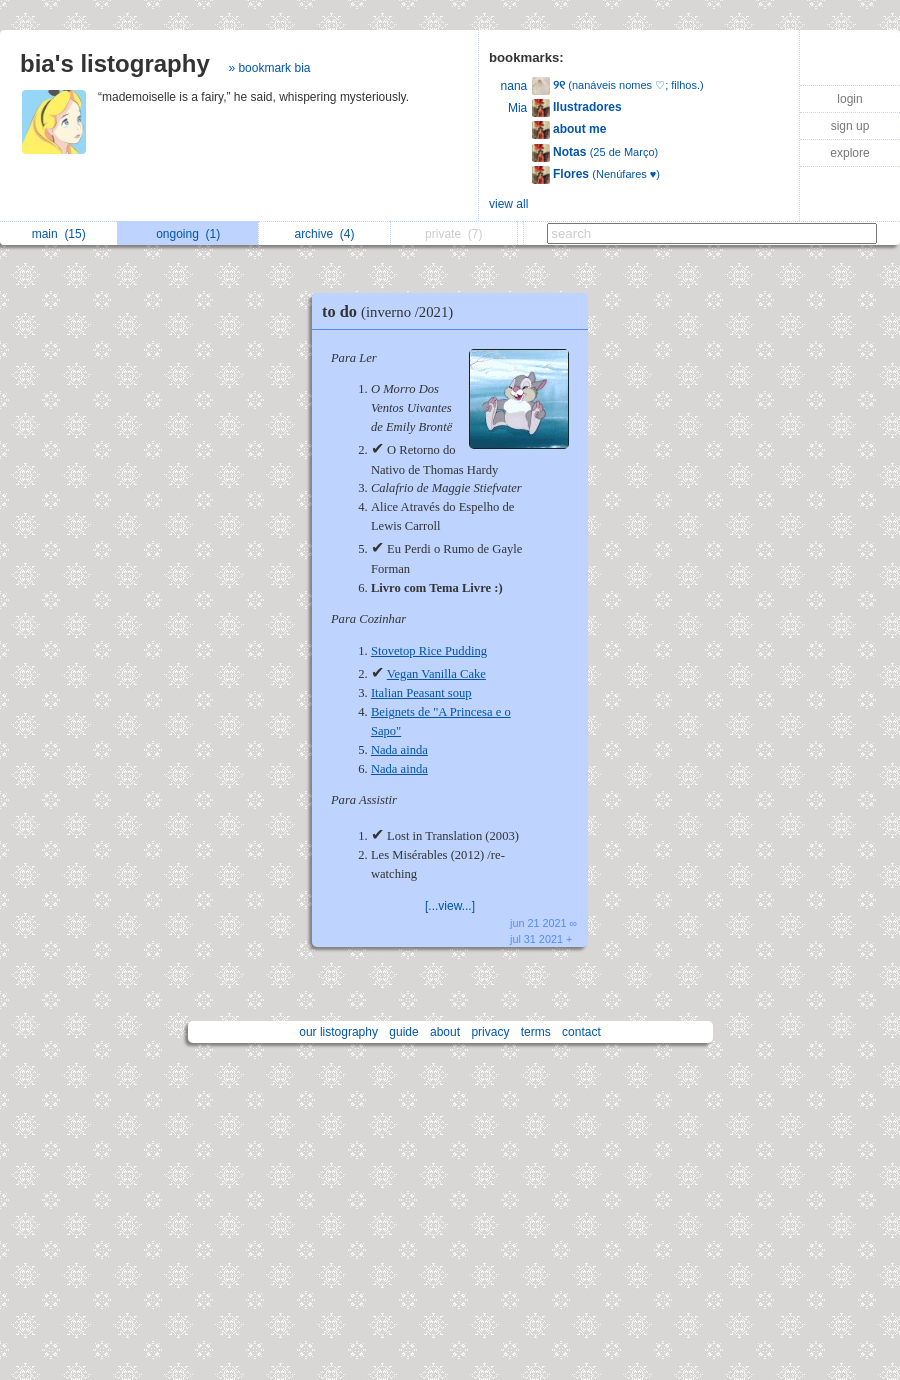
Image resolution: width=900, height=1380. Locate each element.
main (59, 234)
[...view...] (450, 906)
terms (536, 1032)
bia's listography (115, 63)
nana (514, 86)
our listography (338, 1032)
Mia (517, 108)
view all (508, 204)
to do (392, 311)
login (849, 99)
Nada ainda (399, 750)
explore (849, 153)
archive (324, 234)
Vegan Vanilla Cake (436, 674)
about (445, 1032)
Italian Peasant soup (421, 693)
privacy (490, 1032)
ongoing (188, 234)
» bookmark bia (269, 68)
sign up (850, 126)
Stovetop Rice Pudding (429, 651)
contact (581, 1032)
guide (403, 1032)
